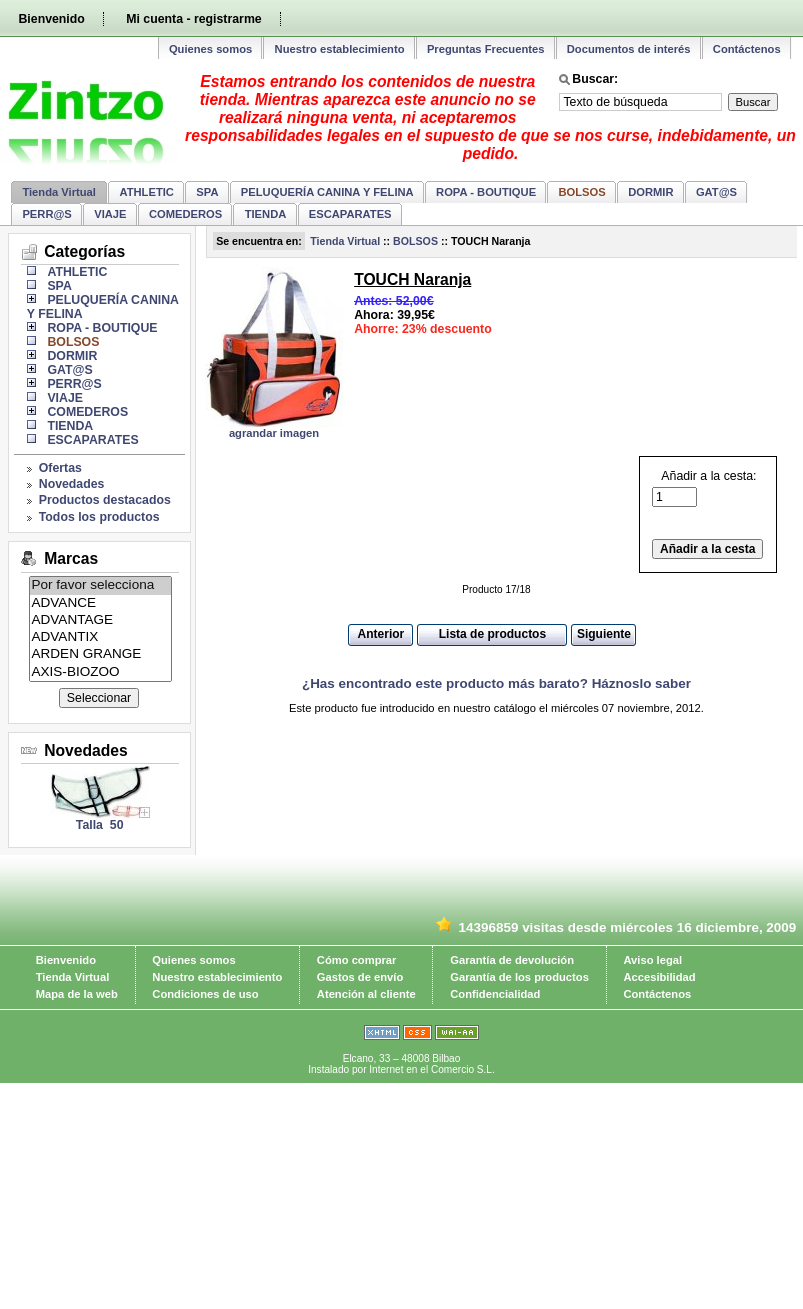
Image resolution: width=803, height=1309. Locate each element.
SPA (207, 192)
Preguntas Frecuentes (486, 49)
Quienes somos (210, 49)
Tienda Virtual (59, 192)
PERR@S (46, 214)
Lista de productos (492, 634)
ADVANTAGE (101, 620)
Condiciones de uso (205, 994)
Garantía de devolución (512, 960)
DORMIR (650, 192)
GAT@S (716, 192)
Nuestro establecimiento (340, 49)
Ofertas (60, 468)
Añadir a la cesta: (704, 489)
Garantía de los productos (519, 977)
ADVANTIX (101, 637)
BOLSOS (415, 241)
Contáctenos (747, 49)
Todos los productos (99, 517)
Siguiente (604, 634)
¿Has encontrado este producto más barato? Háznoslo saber (496, 683)
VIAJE (110, 214)
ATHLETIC (146, 192)
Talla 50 (100, 825)
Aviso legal (652, 960)
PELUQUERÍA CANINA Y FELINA (327, 192)
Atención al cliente (366, 994)
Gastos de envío (360, 977)
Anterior (381, 634)
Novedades (72, 484)
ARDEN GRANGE (101, 654)
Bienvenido (51, 19)
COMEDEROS (185, 214)
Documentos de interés (629, 49)
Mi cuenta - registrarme (193, 19)
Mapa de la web (77, 994)
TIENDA (266, 214)
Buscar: (595, 79)
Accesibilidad (659, 977)
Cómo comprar (357, 960)
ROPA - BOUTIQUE (486, 192)
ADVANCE (101, 603)
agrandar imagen (274, 433)
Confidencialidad (495, 994)
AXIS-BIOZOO (101, 672)
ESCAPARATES (350, 214)
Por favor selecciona (101, 585)
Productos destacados (105, 500)
